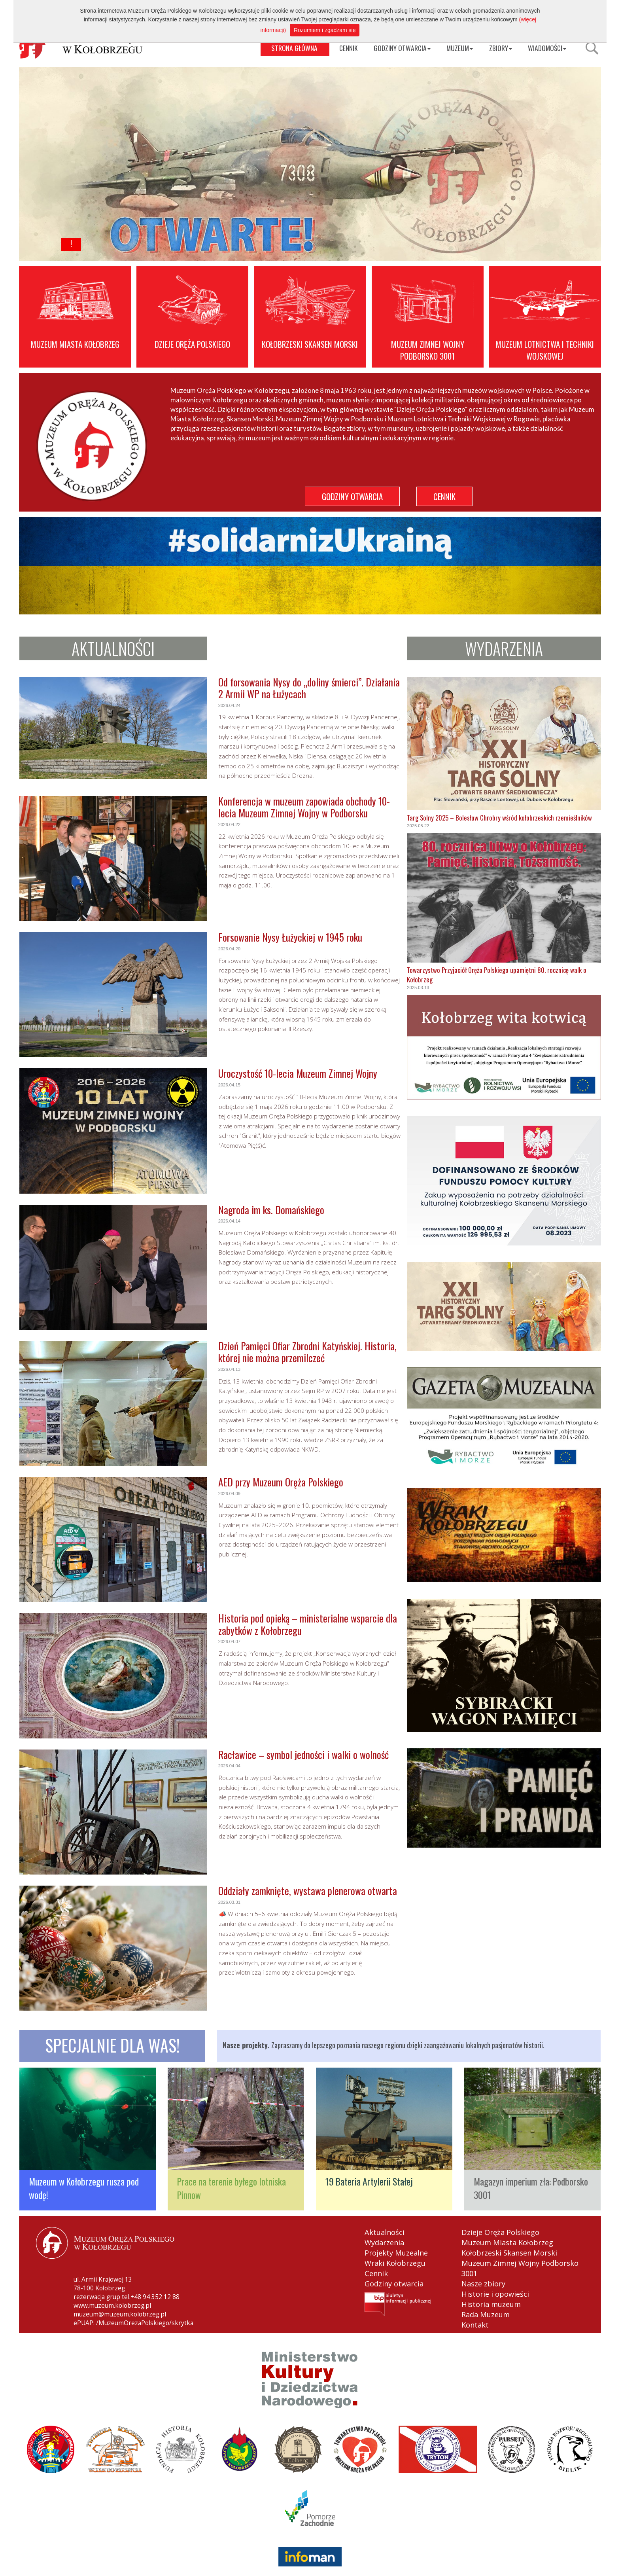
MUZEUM (459, 48)
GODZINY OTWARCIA (402, 48)
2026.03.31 (229, 1902)
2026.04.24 (229, 705)
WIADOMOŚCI (547, 48)
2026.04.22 (229, 824)
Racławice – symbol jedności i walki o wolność (303, 1754)
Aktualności (385, 2232)
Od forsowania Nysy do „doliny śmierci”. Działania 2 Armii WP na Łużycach (309, 688)
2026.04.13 (229, 1369)
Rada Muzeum (485, 2314)
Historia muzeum (491, 2304)
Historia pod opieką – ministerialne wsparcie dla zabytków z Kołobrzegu (307, 1624)
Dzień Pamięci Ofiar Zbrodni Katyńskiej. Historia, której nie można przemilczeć (307, 1351)
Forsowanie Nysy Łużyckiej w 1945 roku (290, 937)
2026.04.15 (229, 1084)
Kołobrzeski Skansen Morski (509, 2253)
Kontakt (475, 2325)
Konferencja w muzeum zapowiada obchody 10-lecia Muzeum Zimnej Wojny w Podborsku (304, 807)
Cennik (376, 2273)
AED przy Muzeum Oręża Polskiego (280, 1482)
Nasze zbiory (483, 2283)
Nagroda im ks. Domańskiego (271, 1209)
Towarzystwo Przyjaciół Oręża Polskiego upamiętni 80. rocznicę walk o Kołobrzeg (496, 974)
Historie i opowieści (495, 2294)
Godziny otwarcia (394, 2283)
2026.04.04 (229, 1765)
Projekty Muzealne (396, 2253)
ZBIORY (500, 48)
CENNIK (348, 48)
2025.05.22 (418, 825)
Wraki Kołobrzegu (395, 2263)
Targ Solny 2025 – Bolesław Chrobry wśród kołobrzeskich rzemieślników (499, 818)
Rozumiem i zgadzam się (324, 30)
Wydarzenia (384, 2242)
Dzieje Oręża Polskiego (500, 2232)
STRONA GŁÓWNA (294, 48)
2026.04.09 (229, 1493)
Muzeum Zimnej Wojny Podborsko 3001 (519, 2268)
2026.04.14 (229, 1221)
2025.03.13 (418, 987)
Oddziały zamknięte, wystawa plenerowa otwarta (307, 1890)
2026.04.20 (229, 948)
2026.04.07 (229, 1641)
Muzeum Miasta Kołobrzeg (507, 2242)
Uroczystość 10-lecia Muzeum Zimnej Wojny (297, 1073)
